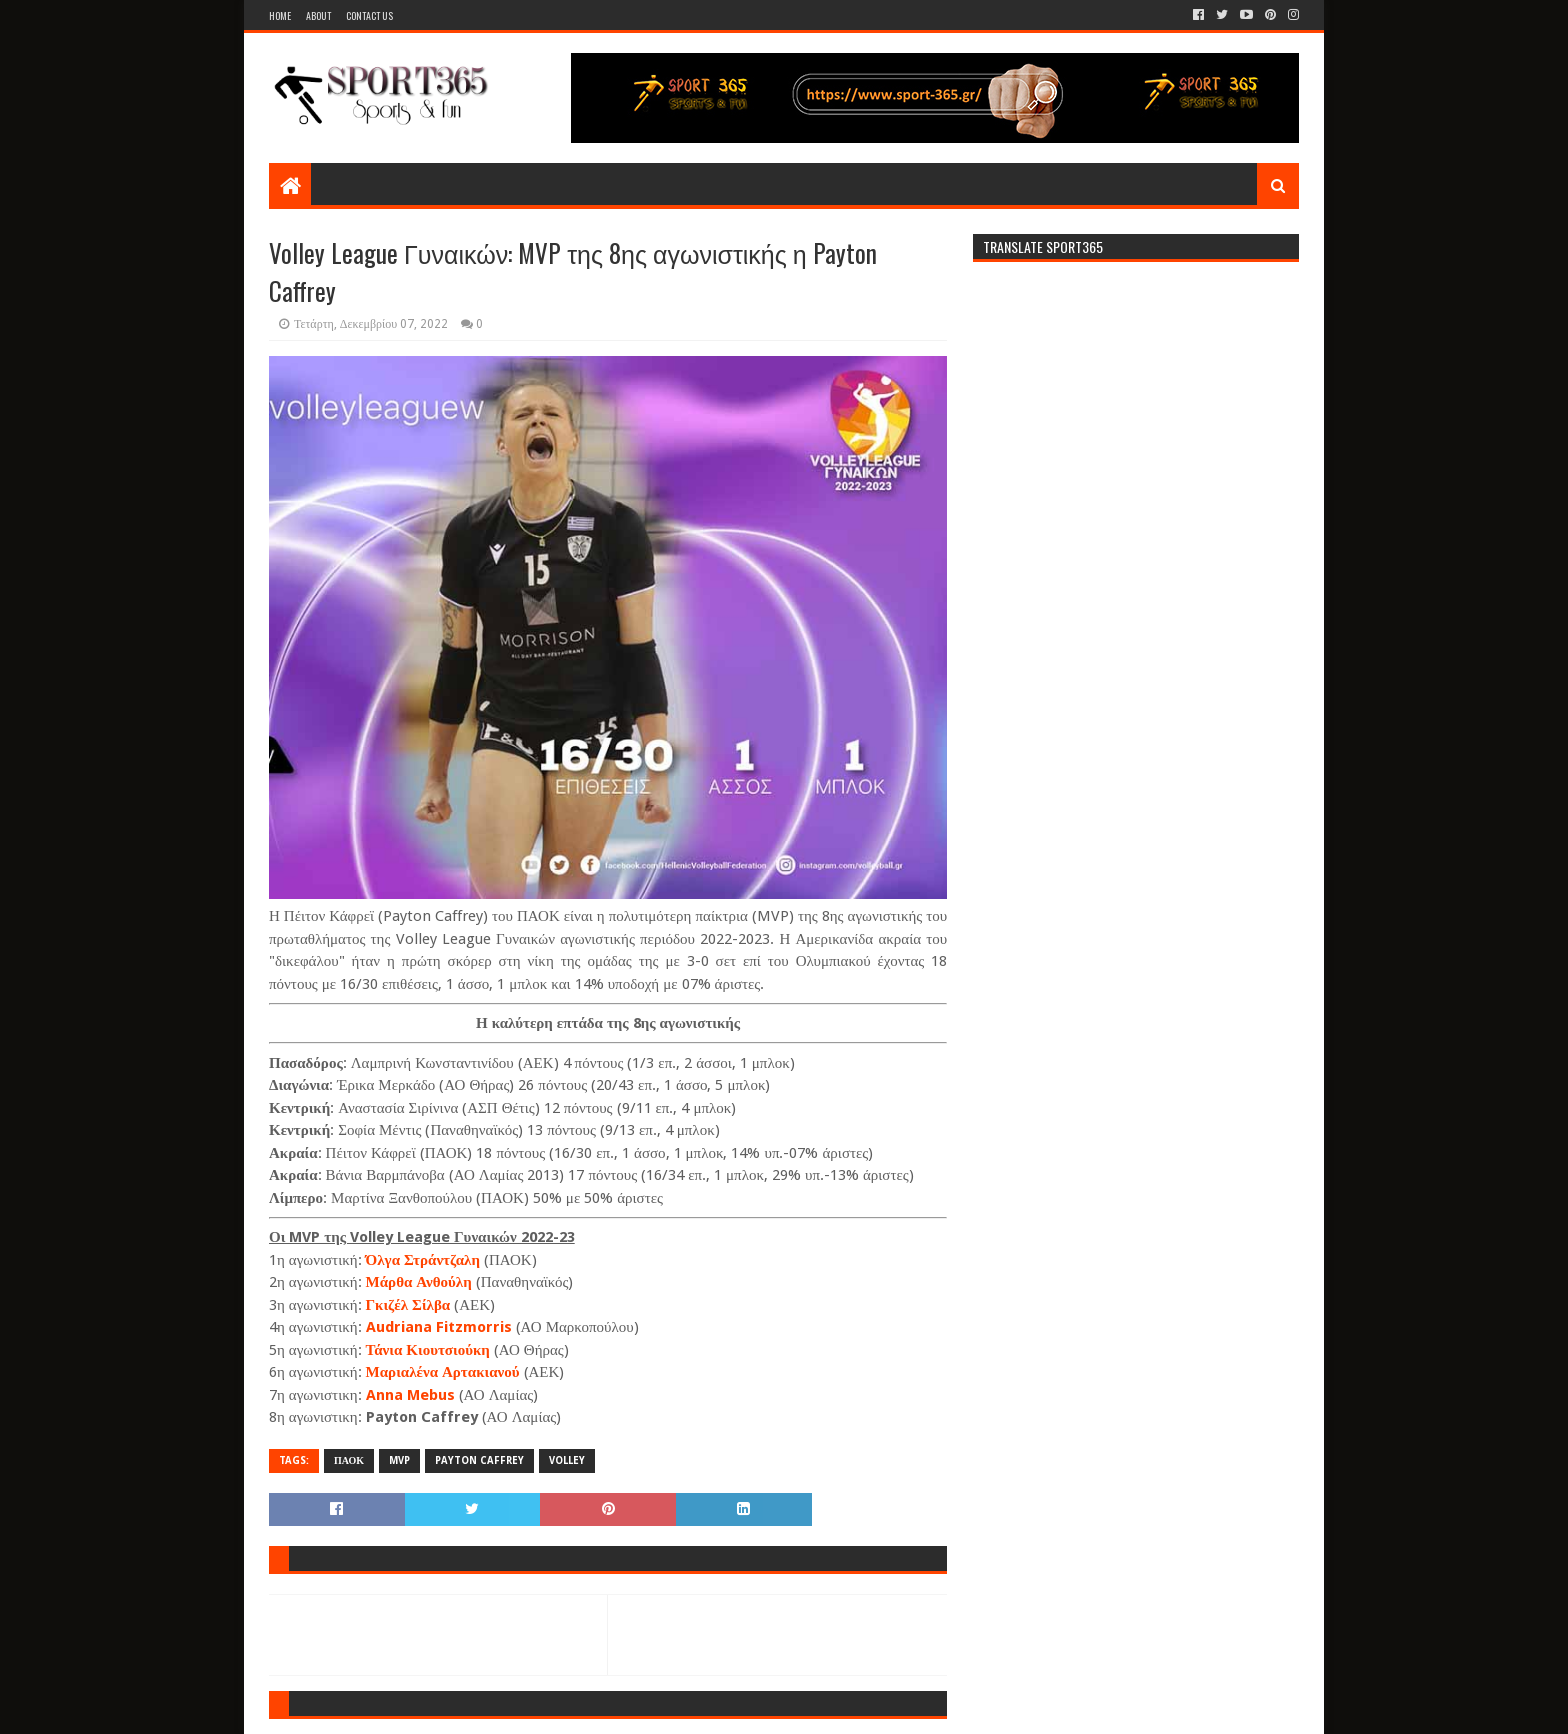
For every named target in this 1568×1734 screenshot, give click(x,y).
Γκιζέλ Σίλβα (408, 1305)
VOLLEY (567, 1460)
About (318, 15)
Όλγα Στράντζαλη (423, 1260)
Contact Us (369, 15)
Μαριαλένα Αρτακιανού (443, 1372)
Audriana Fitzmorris (439, 1327)
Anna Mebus (410, 1395)
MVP (399, 1460)
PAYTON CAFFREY (479, 1460)
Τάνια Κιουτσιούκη (428, 1350)
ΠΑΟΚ (349, 1460)
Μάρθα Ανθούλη (419, 1282)
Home (280, 15)
